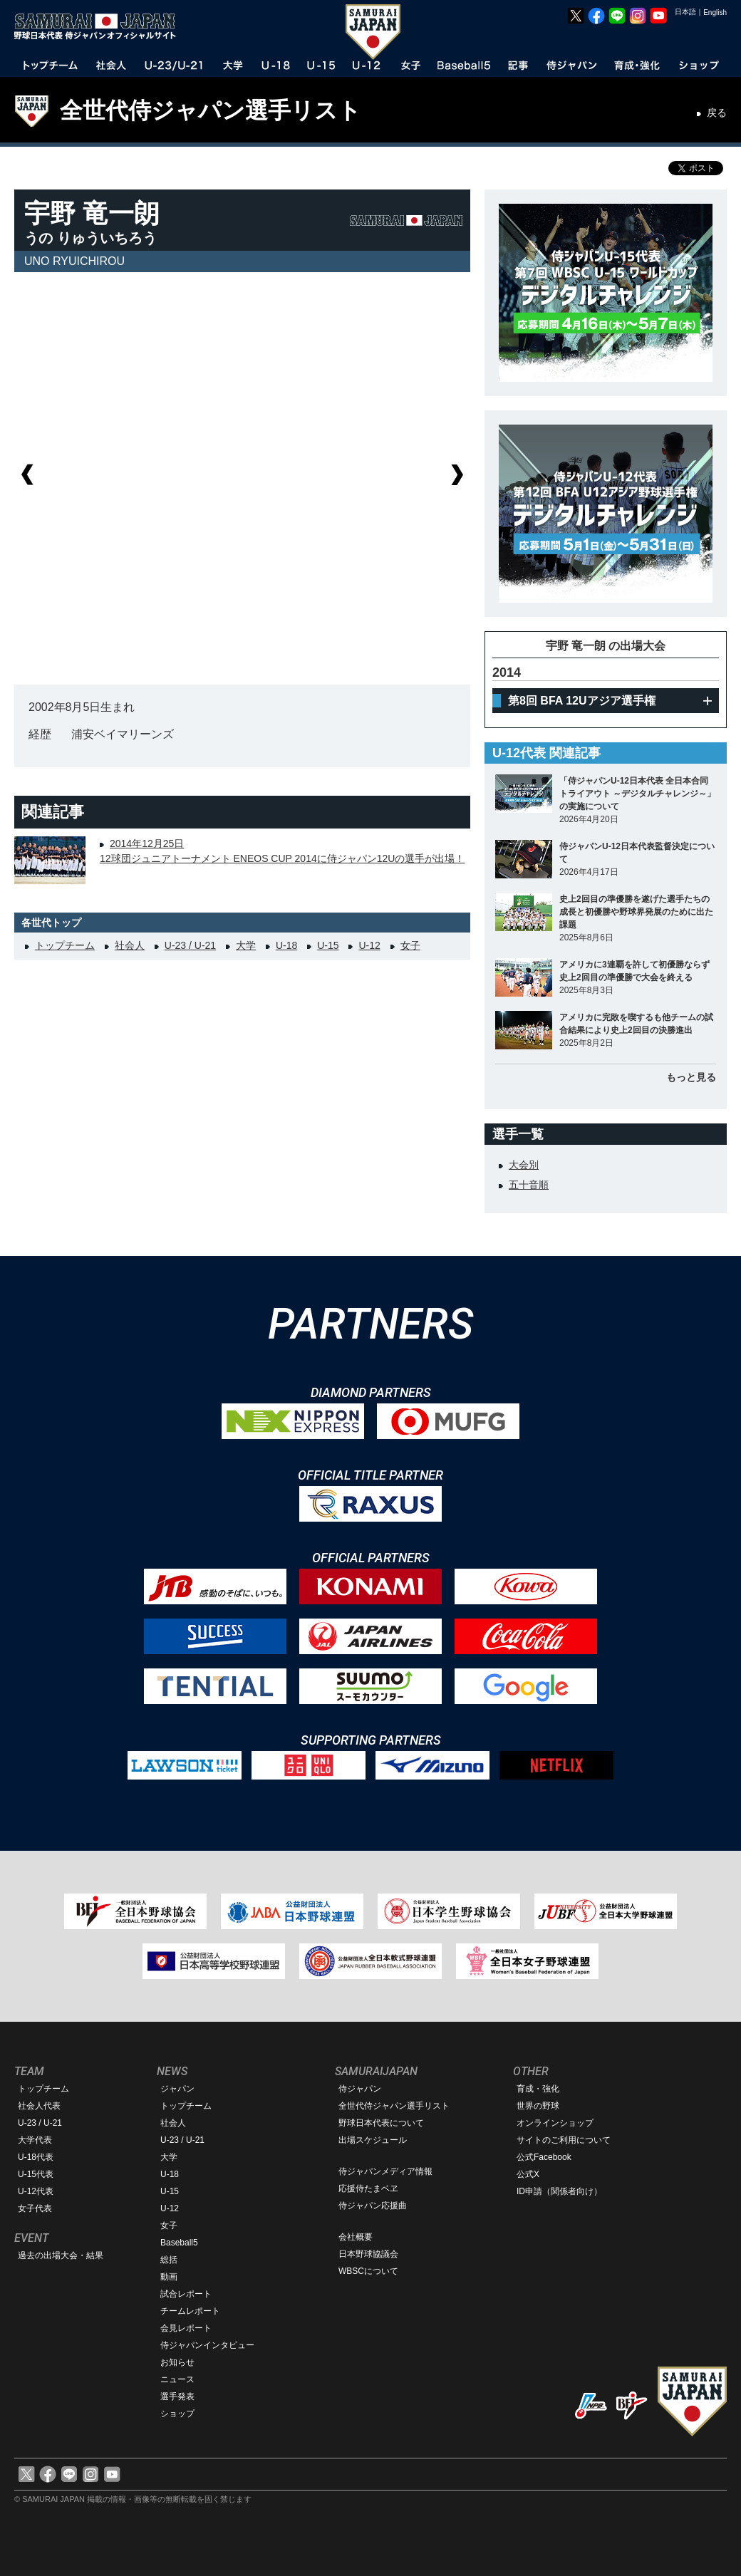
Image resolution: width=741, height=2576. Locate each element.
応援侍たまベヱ (368, 2188)
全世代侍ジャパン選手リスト (210, 110)
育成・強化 (538, 2089)
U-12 (369, 945)
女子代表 (35, 2208)
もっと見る (691, 1077)
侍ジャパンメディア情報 (385, 2171)
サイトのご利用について (564, 2140)
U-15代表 (35, 2174)
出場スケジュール (372, 2140)
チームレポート (190, 2311)
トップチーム (65, 945)
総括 (168, 2260)
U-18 (286, 945)
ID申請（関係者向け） (559, 2191)
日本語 (685, 12)
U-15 (327, 945)
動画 (168, 2277)
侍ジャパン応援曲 (372, 2206)
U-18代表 (35, 2157)
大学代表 (35, 2140)
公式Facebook (544, 2157)
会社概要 (355, 2237)
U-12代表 (35, 2191)
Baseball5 (179, 2243)
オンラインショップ (555, 2123)
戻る (717, 112)
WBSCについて (368, 2271)
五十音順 (529, 1184)
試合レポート (186, 2294)
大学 (246, 945)
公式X (528, 2174)
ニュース (177, 2379)
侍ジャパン (359, 2089)
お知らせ (177, 2362)
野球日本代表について (381, 2123)
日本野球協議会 (368, 2254)
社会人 (130, 945)
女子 (410, 945)
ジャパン (177, 2089)
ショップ (177, 2414)
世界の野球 (538, 2106)
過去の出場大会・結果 (60, 2255)
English (715, 12)
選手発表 (177, 2396)
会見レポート (186, 2328)
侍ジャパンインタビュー (207, 2345)
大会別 (524, 1164)
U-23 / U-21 (190, 945)
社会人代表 (39, 2106)
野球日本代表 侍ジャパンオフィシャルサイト (99, 26)
